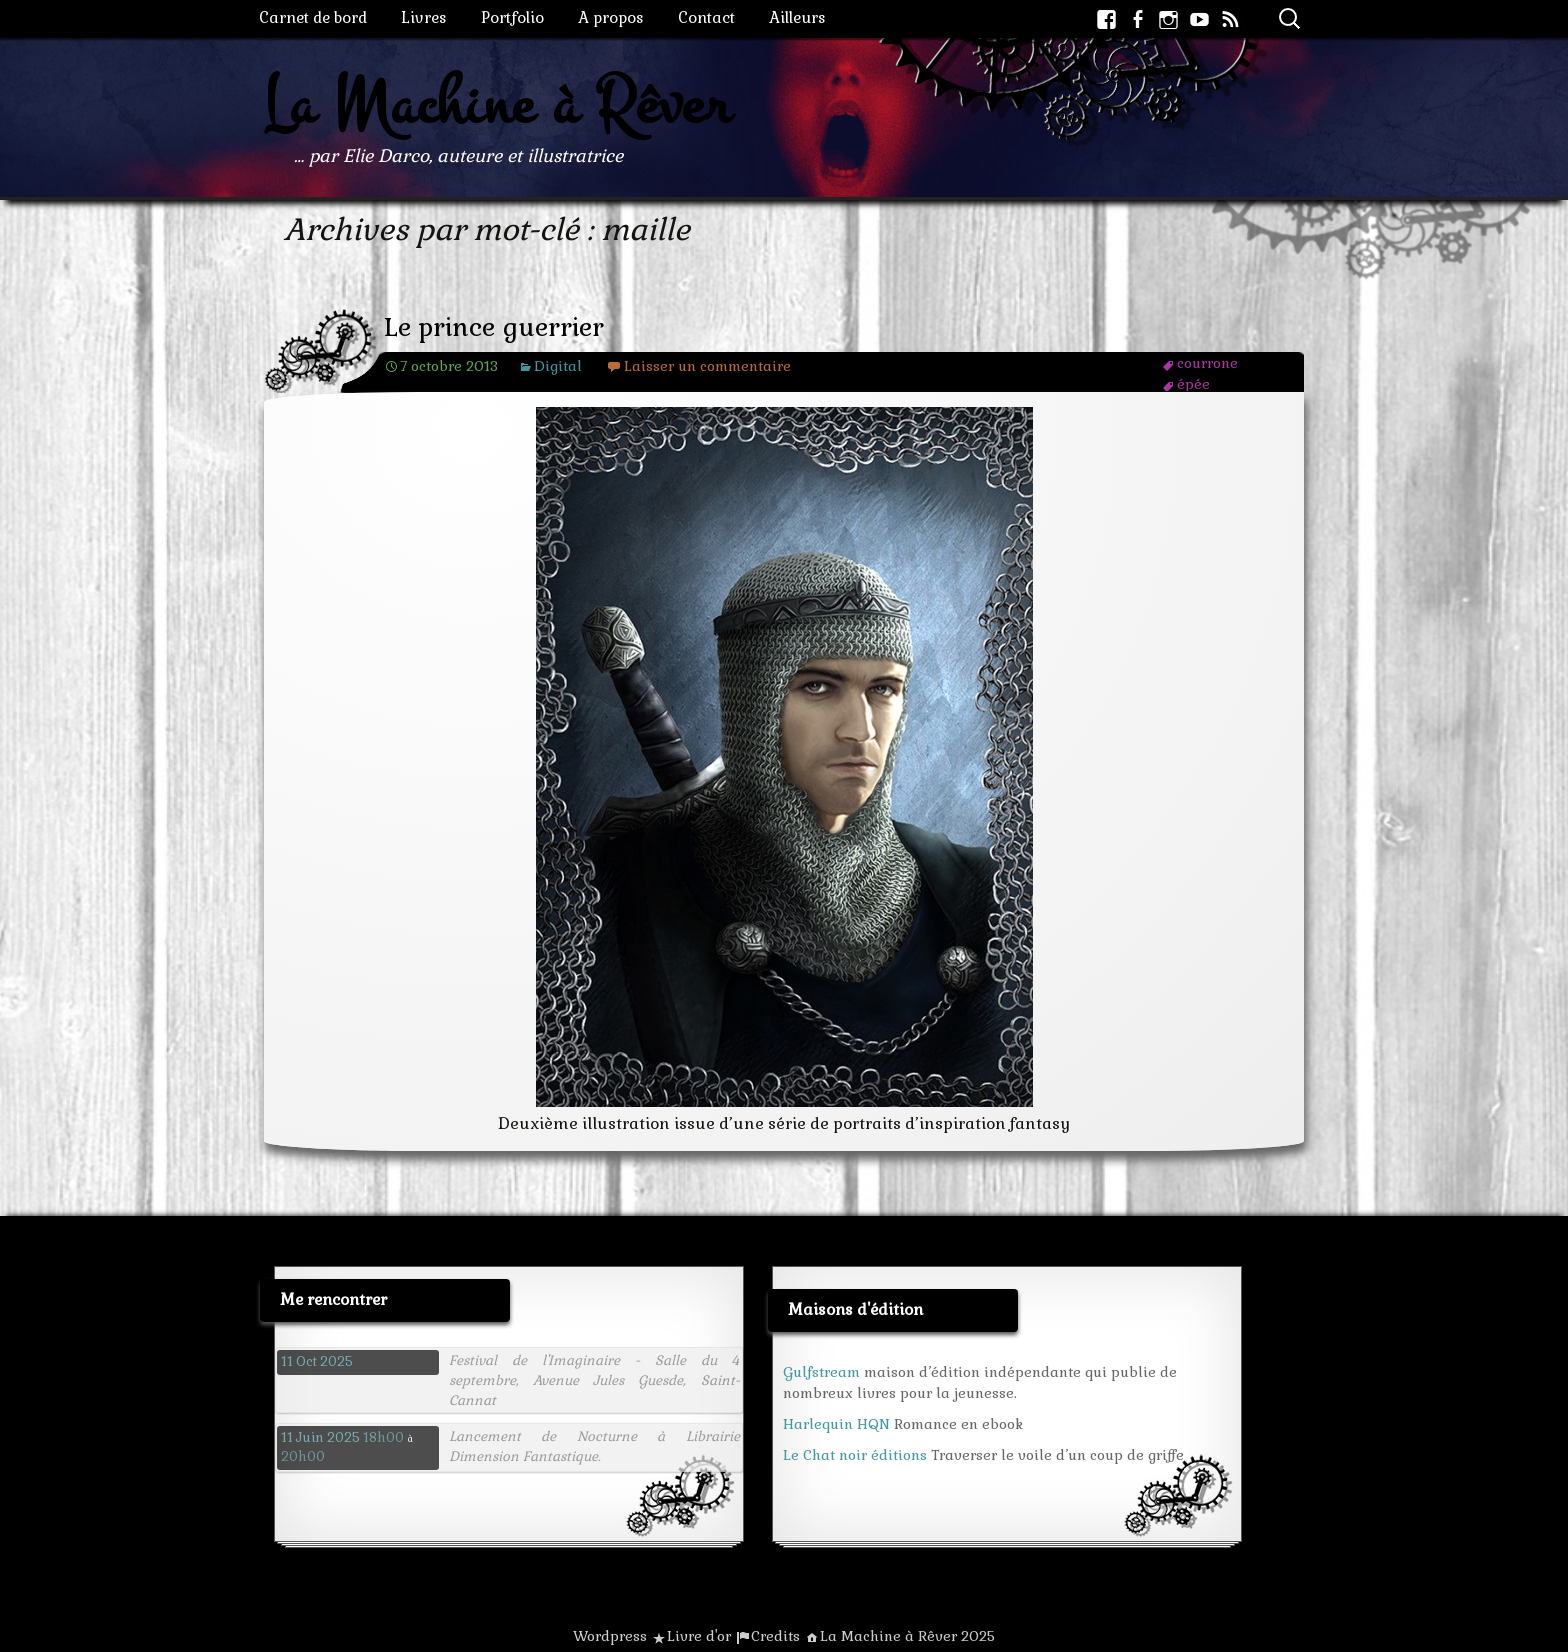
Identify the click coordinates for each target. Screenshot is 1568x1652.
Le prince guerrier (494, 327)
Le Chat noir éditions (855, 1455)
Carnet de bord (313, 17)
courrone (1207, 363)
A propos (611, 17)
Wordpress (610, 1636)
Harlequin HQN (836, 1424)
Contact (706, 17)
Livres (424, 17)
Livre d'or (699, 1636)
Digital (558, 366)
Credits (775, 1636)
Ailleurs (797, 17)
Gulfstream (821, 1372)
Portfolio (512, 17)
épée (1193, 384)
